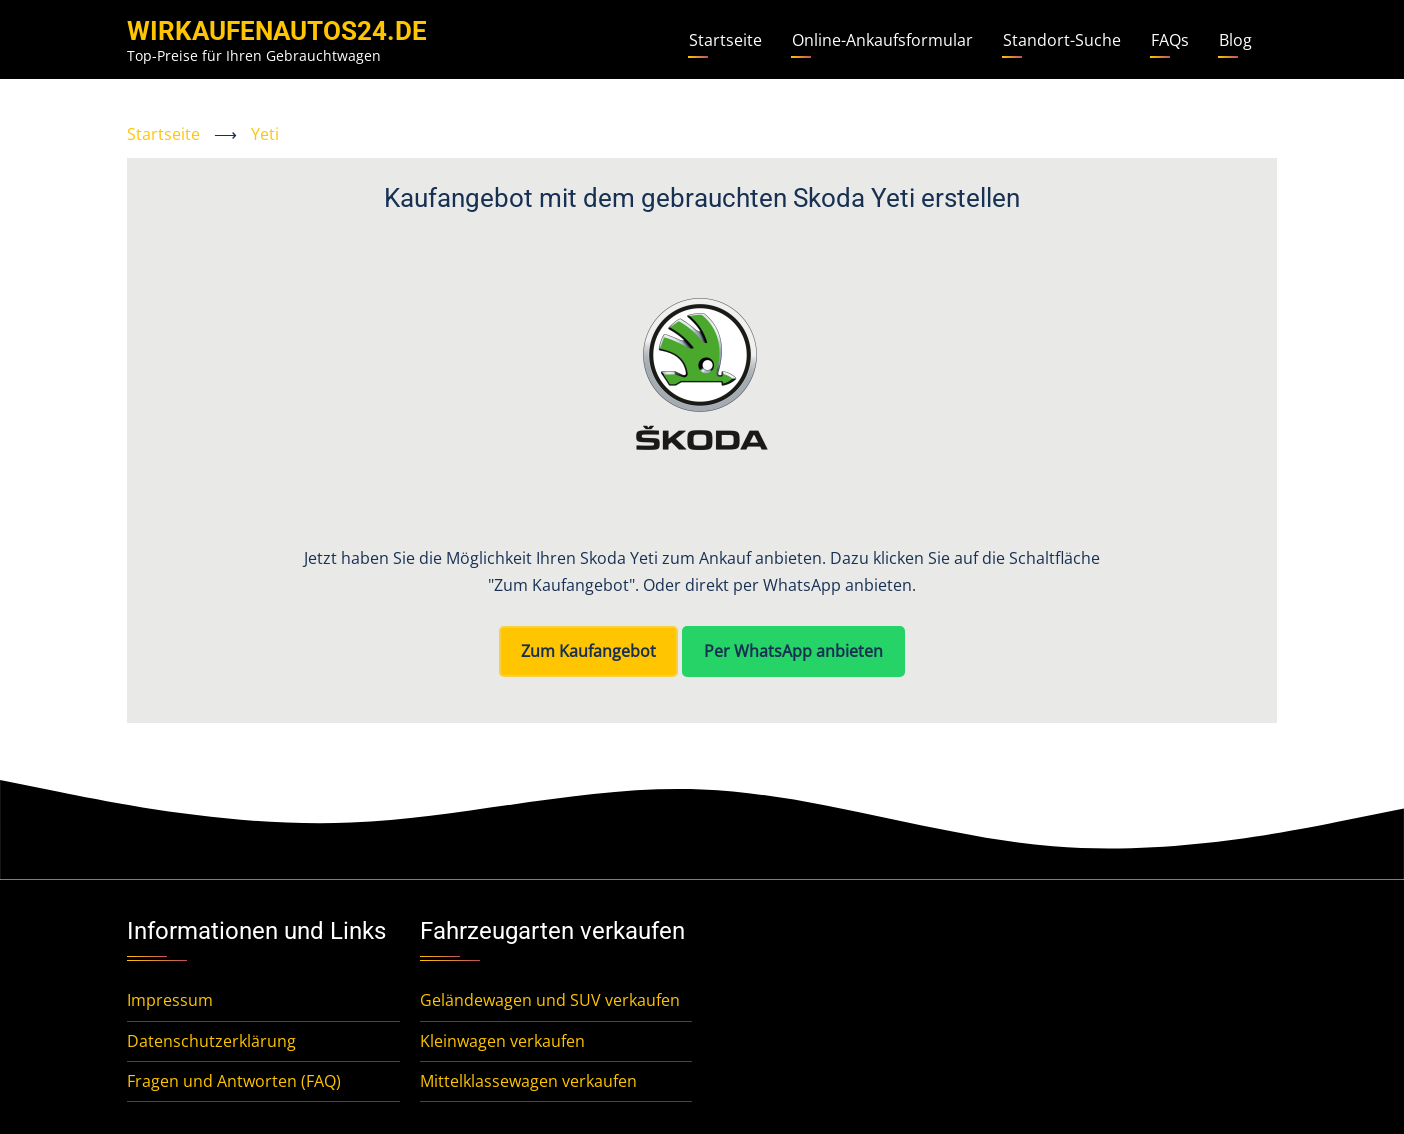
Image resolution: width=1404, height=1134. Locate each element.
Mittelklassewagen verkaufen (528, 1081)
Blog (1235, 40)
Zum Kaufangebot (588, 651)
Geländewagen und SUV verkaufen (550, 1000)
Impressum (170, 1000)
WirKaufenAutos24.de (277, 31)
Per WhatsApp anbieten (793, 651)
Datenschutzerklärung (211, 1041)
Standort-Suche (1062, 40)
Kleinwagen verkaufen (502, 1041)
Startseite (725, 40)
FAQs (1170, 40)
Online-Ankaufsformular (882, 40)
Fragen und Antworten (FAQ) (234, 1081)
